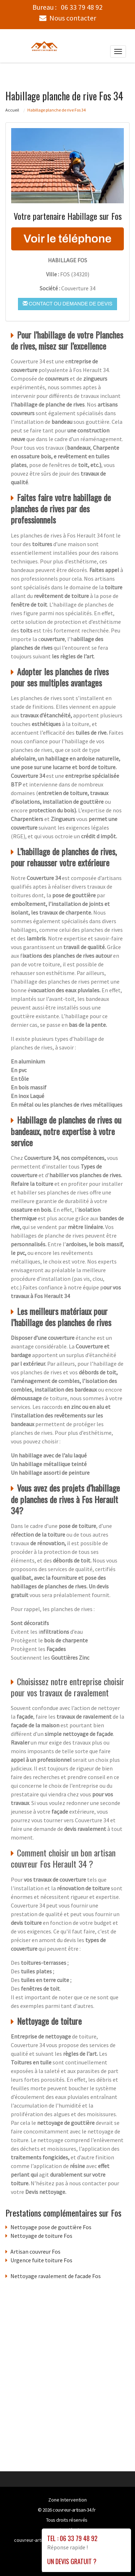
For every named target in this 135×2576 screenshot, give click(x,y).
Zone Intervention (67, 2499)
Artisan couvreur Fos (35, 2251)
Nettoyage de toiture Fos (41, 2235)
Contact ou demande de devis (67, 303)
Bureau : (67, 7)
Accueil (12, 109)
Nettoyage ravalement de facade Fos (55, 2275)
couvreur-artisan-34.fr (74, 2509)
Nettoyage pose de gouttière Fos (50, 2226)
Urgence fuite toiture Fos (41, 2259)
